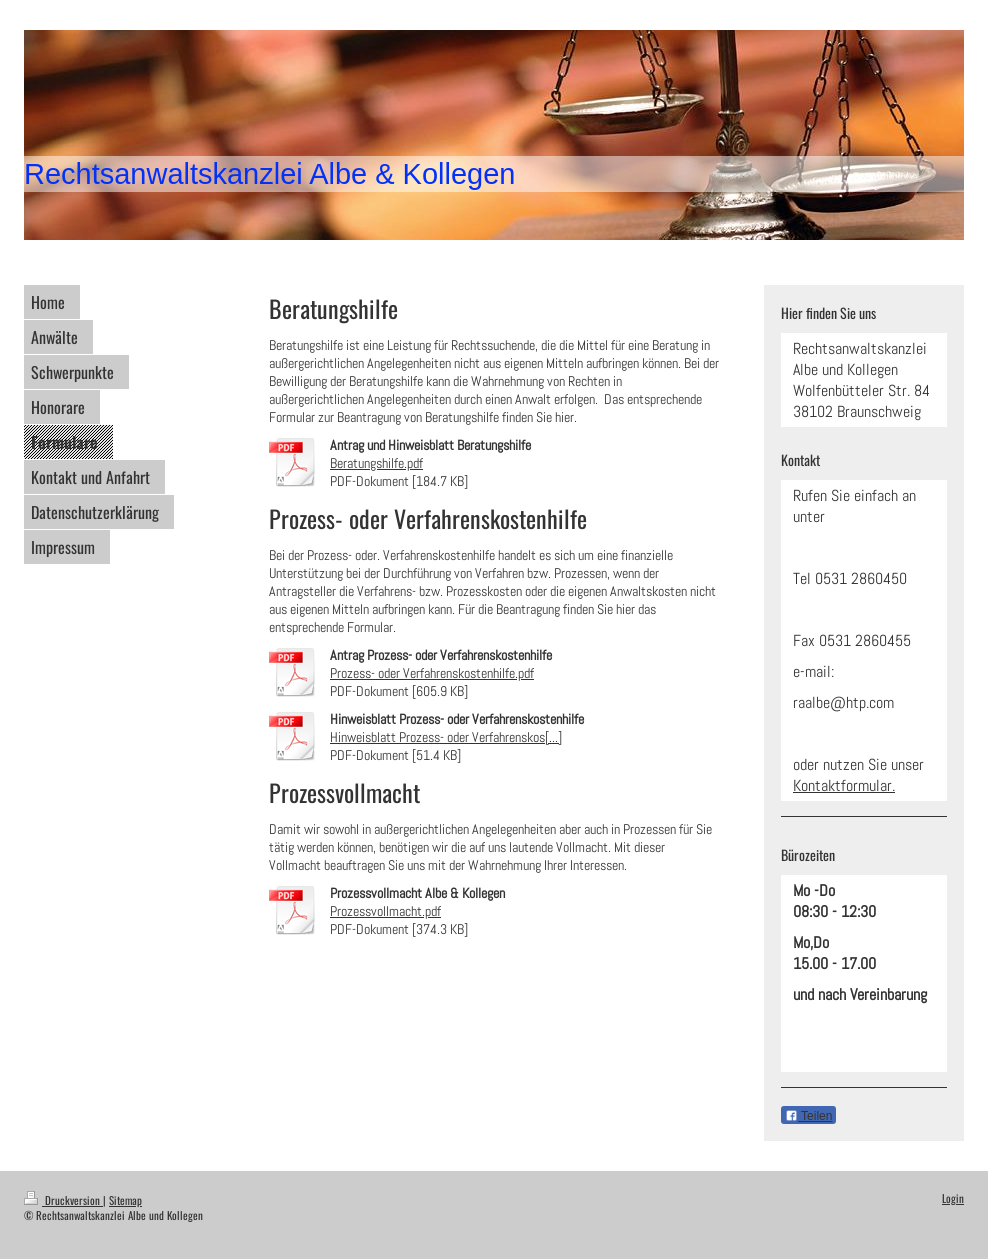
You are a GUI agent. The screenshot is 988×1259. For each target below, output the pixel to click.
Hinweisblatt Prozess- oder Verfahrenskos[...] (446, 737)
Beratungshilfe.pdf (376, 463)
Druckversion (63, 1200)
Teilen (808, 1116)
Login (953, 1198)
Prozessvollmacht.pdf (385, 911)
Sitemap (125, 1200)
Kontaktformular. (844, 785)
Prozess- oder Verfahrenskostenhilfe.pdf (432, 673)
